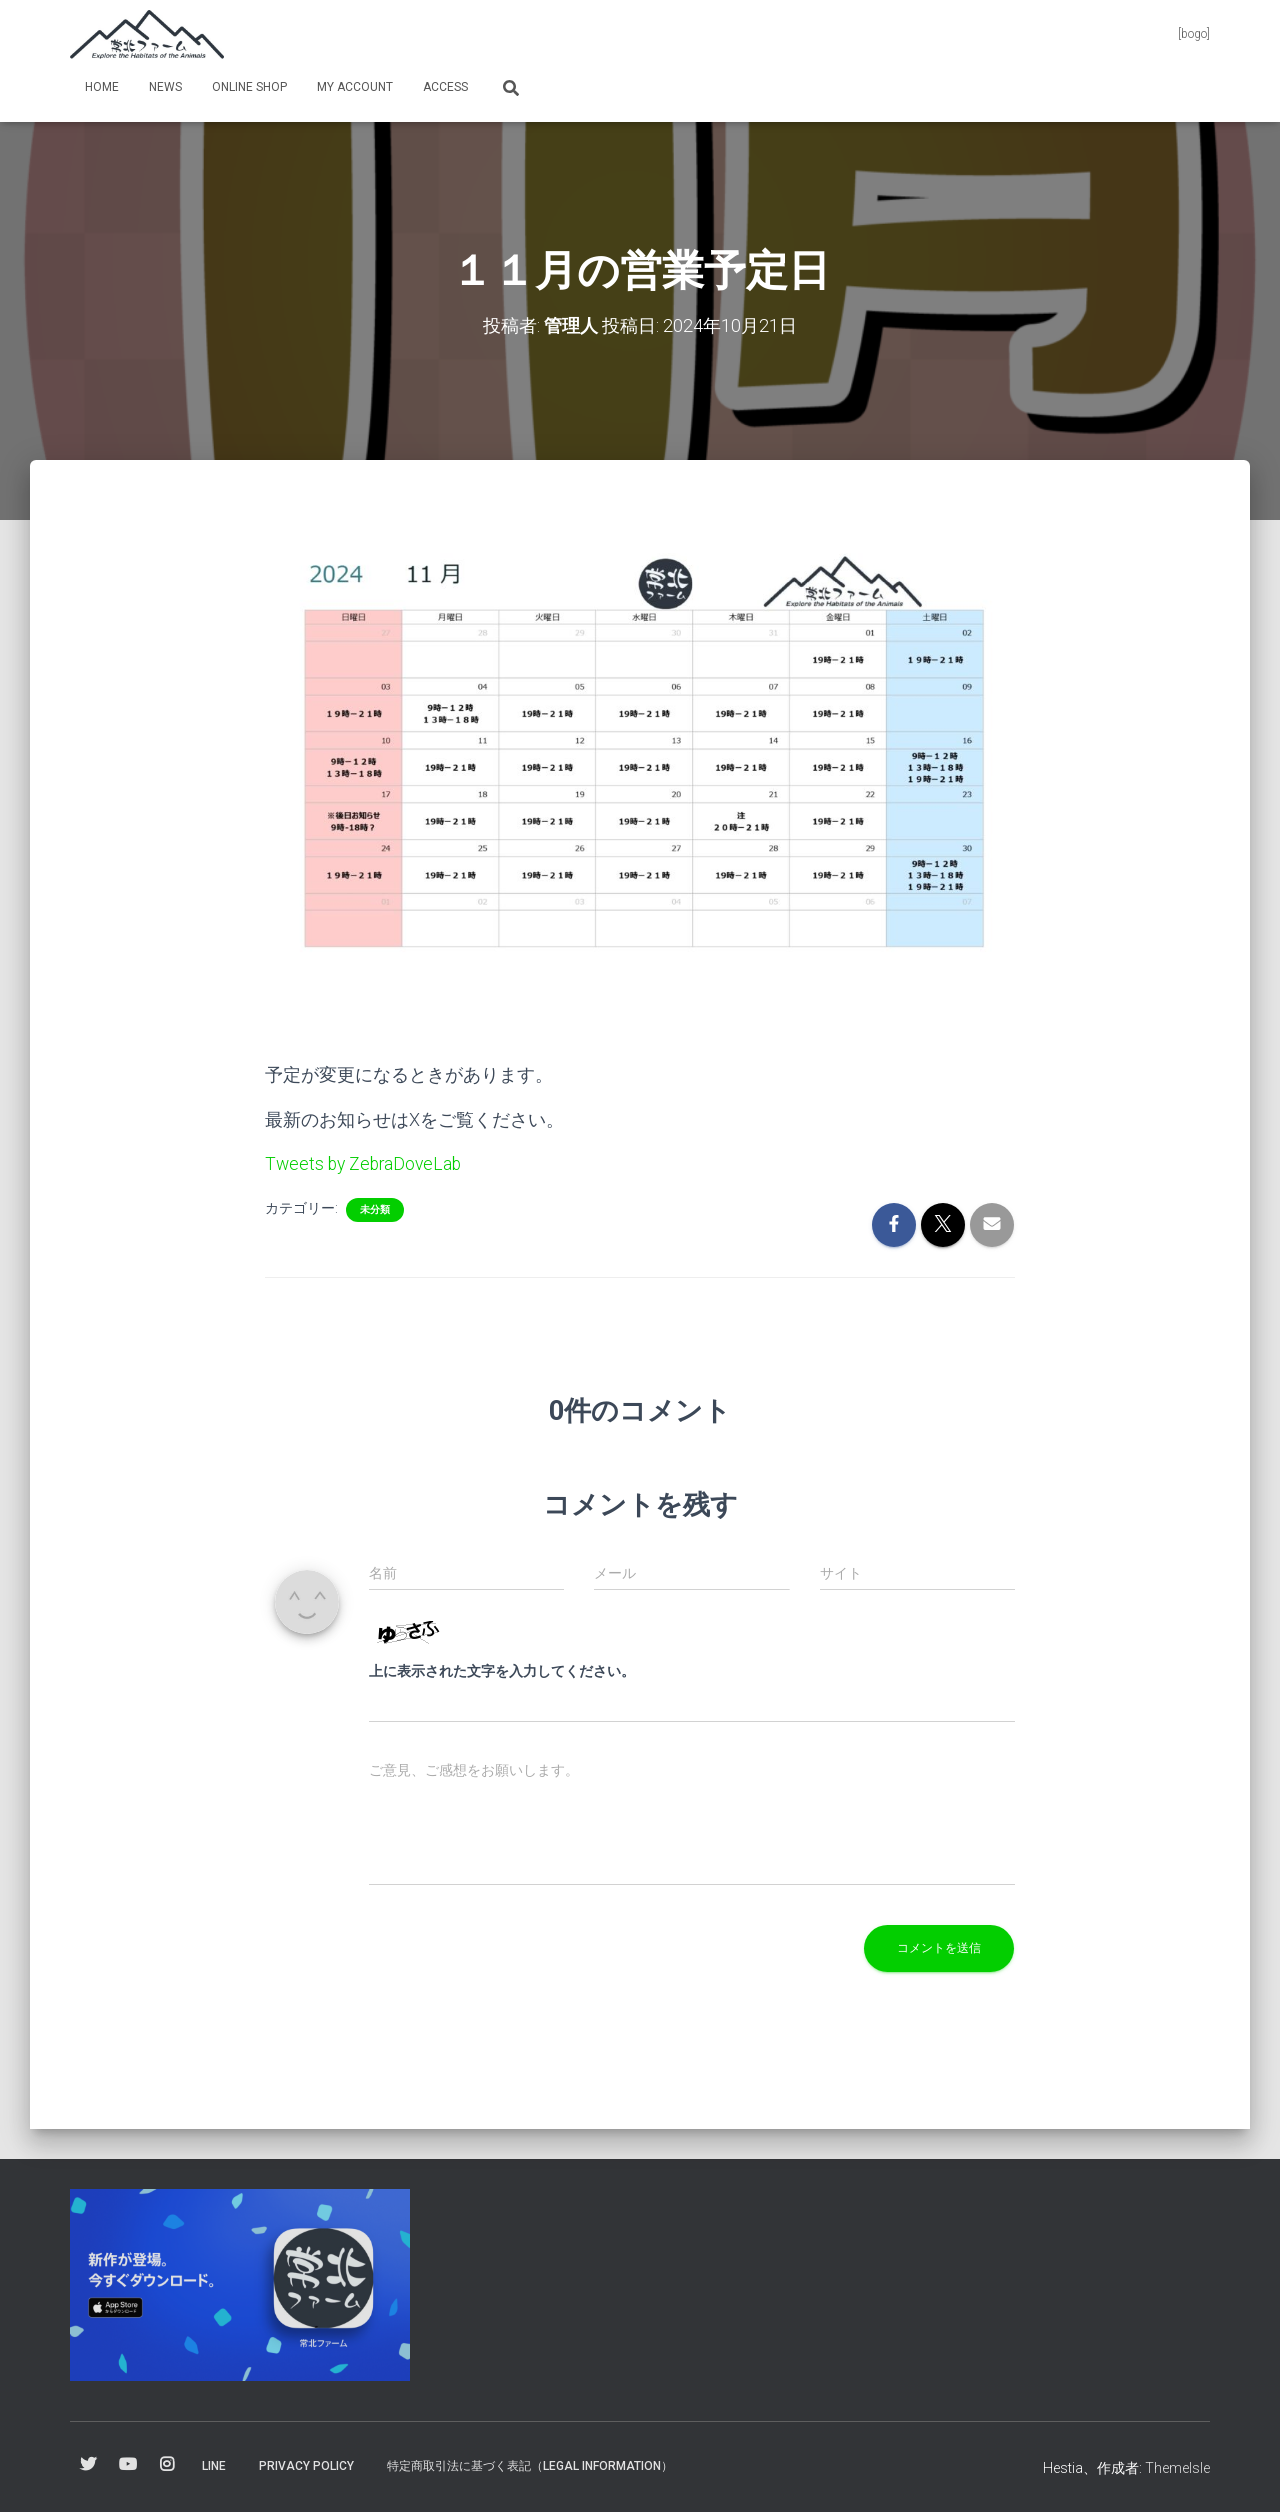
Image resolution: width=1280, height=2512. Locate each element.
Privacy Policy (306, 2465)
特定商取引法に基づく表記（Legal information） (530, 2465)
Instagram (167, 2464)
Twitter (88, 2464)
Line (214, 2465)
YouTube (128, 2464)
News (165, 87)
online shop (249, 87)
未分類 (375, 1208)
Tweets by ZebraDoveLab (366, 1162)
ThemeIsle (1177, 2467)
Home (102, 87)
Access (445, 87)
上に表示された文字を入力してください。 (502, 1670)
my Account (355, 87)
